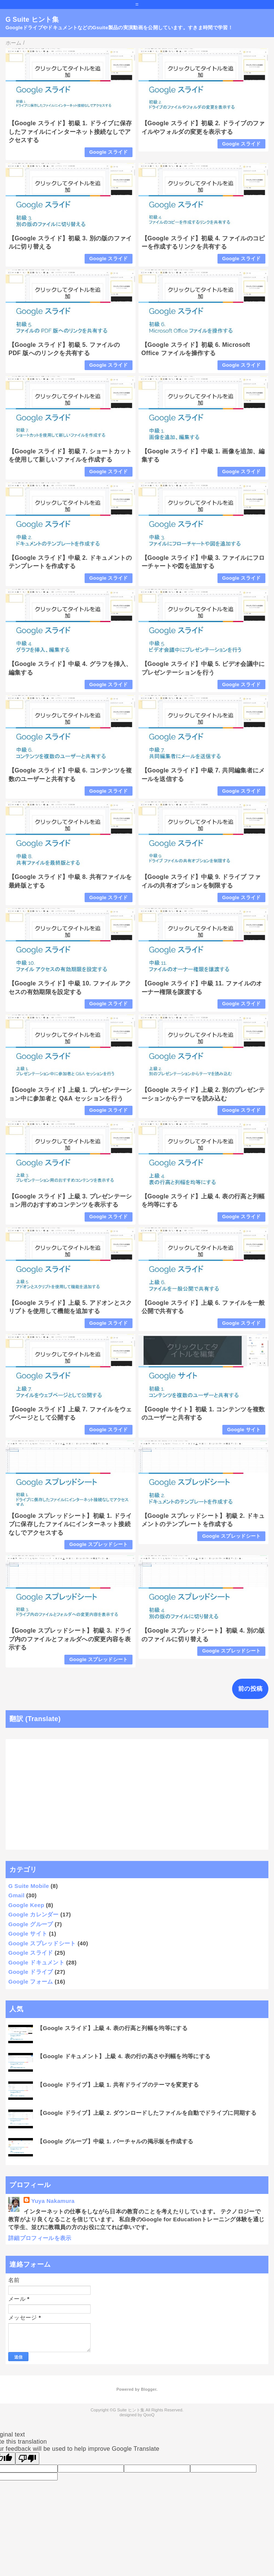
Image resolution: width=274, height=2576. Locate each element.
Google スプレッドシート (98, 1544)
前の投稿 (250, 1688)
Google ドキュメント (36, 1962)
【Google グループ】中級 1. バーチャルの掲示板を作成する (115, 2141)
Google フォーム (30, 1981)
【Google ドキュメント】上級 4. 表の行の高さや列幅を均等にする (123, 2056)
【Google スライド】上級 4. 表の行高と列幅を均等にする (112, 2028)
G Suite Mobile (28, 1886)
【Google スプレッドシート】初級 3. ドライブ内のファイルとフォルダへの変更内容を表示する (70, 1639)
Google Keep (26, 1905)
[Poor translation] (27, 2458)
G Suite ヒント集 (32, 19)
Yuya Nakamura (52, 2201)
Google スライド (108, 152)
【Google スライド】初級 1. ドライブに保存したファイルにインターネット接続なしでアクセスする (70, 131)
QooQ (149, 2415)
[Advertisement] (137, 1794)
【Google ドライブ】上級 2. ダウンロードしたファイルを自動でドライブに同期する (146, 2113)
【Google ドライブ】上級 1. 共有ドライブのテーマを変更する (118, 2084)
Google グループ (30, 1924)
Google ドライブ (30, 1972)
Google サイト (244, 1429)
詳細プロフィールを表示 (39, 2238)
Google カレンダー (33, 1914)
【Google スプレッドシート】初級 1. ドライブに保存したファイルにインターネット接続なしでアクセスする (70, 1524)
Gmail (16, 1895)
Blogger (148, 2389)
